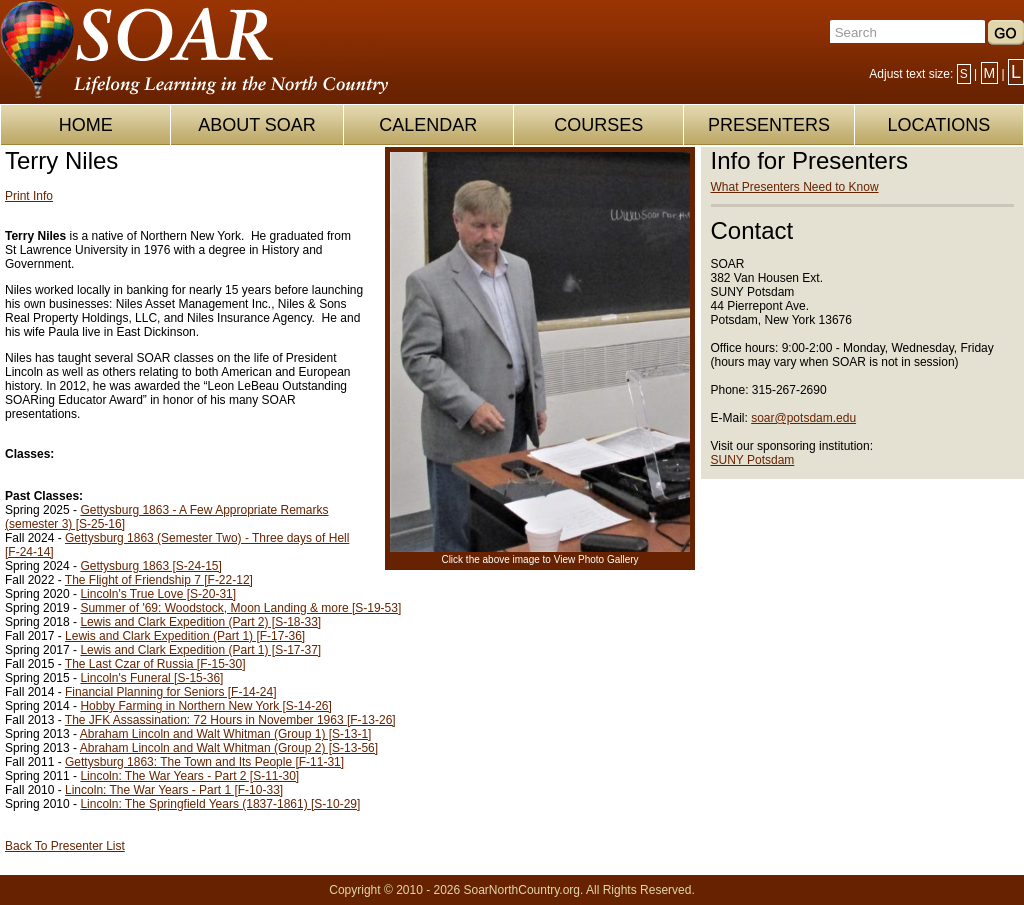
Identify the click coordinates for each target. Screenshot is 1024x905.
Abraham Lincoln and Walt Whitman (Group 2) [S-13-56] (229, 748)
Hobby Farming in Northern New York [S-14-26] (205, 706)
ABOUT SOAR (257, 125)
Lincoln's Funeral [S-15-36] (151, 678)
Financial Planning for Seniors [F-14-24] (170, 692)
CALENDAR (428, 125)
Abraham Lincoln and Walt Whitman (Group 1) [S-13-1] (226, 734)
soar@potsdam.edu (803, 418)
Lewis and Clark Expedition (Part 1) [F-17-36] (185, 636)
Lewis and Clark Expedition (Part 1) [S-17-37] (200, 650)
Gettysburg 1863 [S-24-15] (150, 566)
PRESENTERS (769, 125)
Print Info (29, 196)
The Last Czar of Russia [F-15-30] (155, 664)
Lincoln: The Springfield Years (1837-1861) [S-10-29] (220, 804)
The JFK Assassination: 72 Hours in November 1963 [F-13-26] (230, 720)
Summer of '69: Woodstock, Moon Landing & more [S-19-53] (240, 608)
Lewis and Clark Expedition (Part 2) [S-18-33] (200, 622)
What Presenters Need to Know (795, 187)
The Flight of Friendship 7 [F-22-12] (159, 580)
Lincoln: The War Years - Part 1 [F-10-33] (174, 790)
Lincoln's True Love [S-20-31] (158, 594)
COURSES (598, 125)
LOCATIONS (938, 125)
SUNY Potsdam (753, 460)
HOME (86, 125)
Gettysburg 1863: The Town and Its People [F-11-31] (204, 762)
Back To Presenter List (65, 846)
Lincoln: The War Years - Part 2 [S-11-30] (189, 776)
